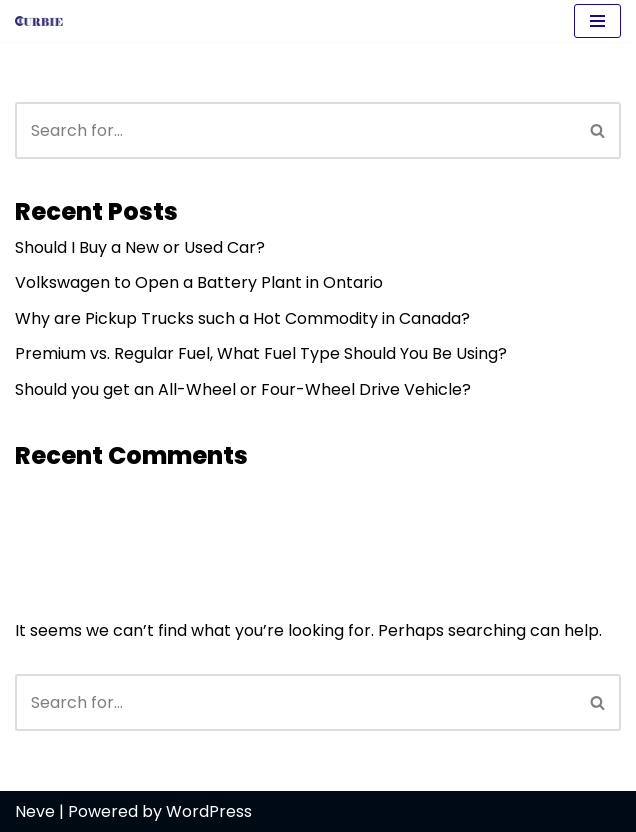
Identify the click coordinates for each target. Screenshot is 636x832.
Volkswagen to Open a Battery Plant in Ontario (199, 282)
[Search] (295, 130)
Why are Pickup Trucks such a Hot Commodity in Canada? (242, 318)
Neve (35, 811)
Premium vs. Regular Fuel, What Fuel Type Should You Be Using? (261, 353)
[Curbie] (44, 20)
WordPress (209, 811)
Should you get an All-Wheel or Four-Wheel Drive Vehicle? (243, 389)
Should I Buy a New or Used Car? (140, 247)
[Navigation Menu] (597, 21)
